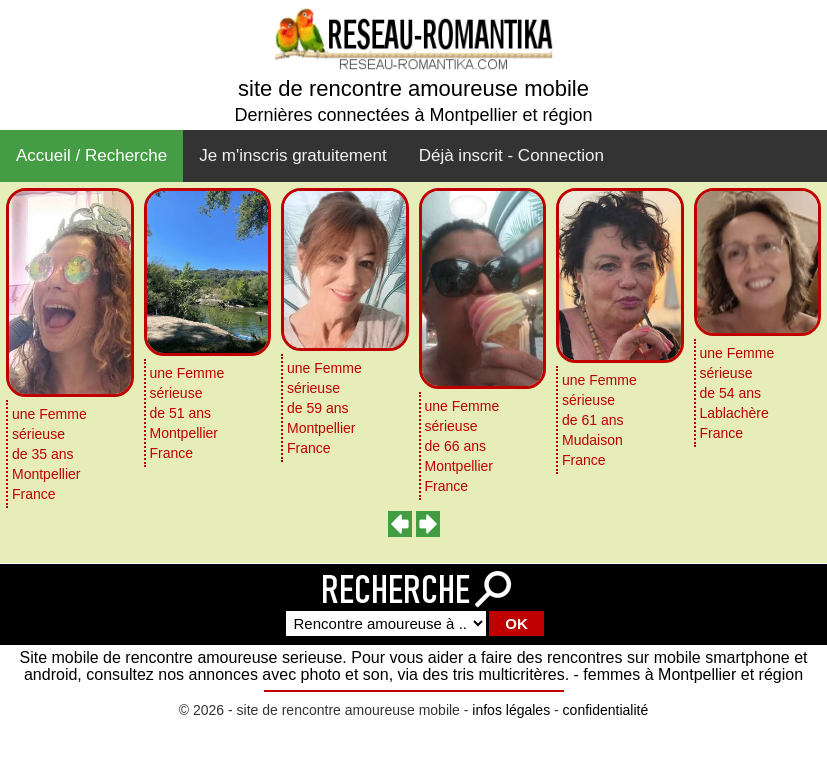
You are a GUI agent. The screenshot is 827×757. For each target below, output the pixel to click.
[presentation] (401, 524)
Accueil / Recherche (91, 155)
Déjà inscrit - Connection (511, 155)
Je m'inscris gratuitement (292, 155)
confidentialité (606, 710)
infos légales (511, 710)
